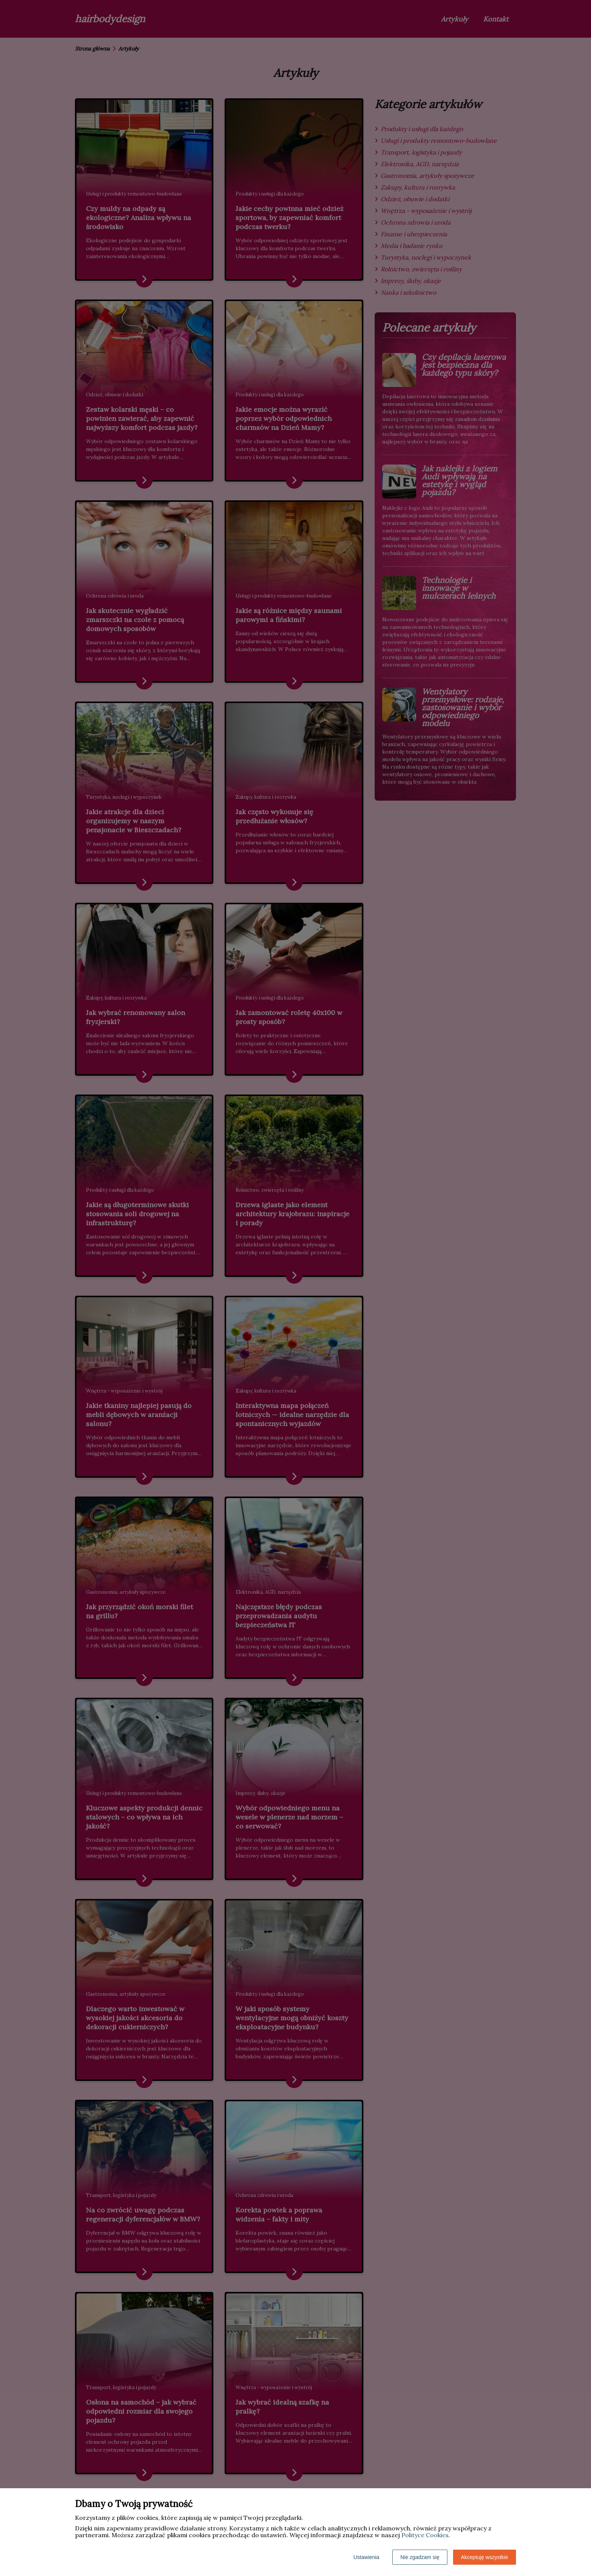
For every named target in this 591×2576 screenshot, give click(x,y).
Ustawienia (366, 2557)
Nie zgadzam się (419, 2557)
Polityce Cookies (425, 2535)
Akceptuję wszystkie (484, 2557)
